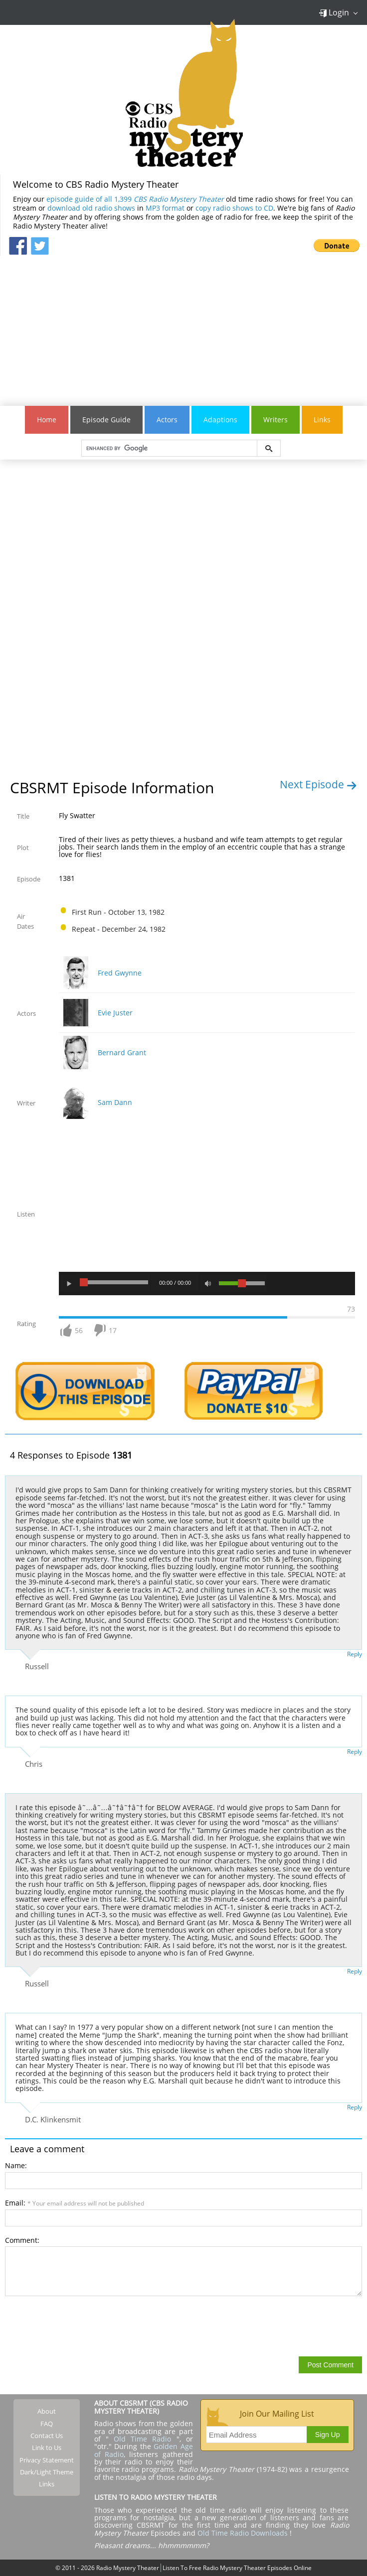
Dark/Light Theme (46, 2471)
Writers (275, 419)
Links (322, 419)
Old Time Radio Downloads (243, 2533)
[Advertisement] (183, 325)
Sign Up (327, 2435)
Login (334, 12)
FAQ (46, 2423)
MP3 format (165, 208)
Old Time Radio (142, 2439)
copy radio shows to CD (234, 208)
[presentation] (81, 2325)
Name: (16, 2165)
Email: (74, 2203)
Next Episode (318, 784)
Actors (167, 419)
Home (46, 419)
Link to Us (46, 2447)
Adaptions (220, 419)
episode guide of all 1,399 (135, 199)
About (46, 2411)
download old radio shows (91, 208)
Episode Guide (106, 419)
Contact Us (46, 2435)
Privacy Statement (46, 2459)
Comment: (22, 2240)
